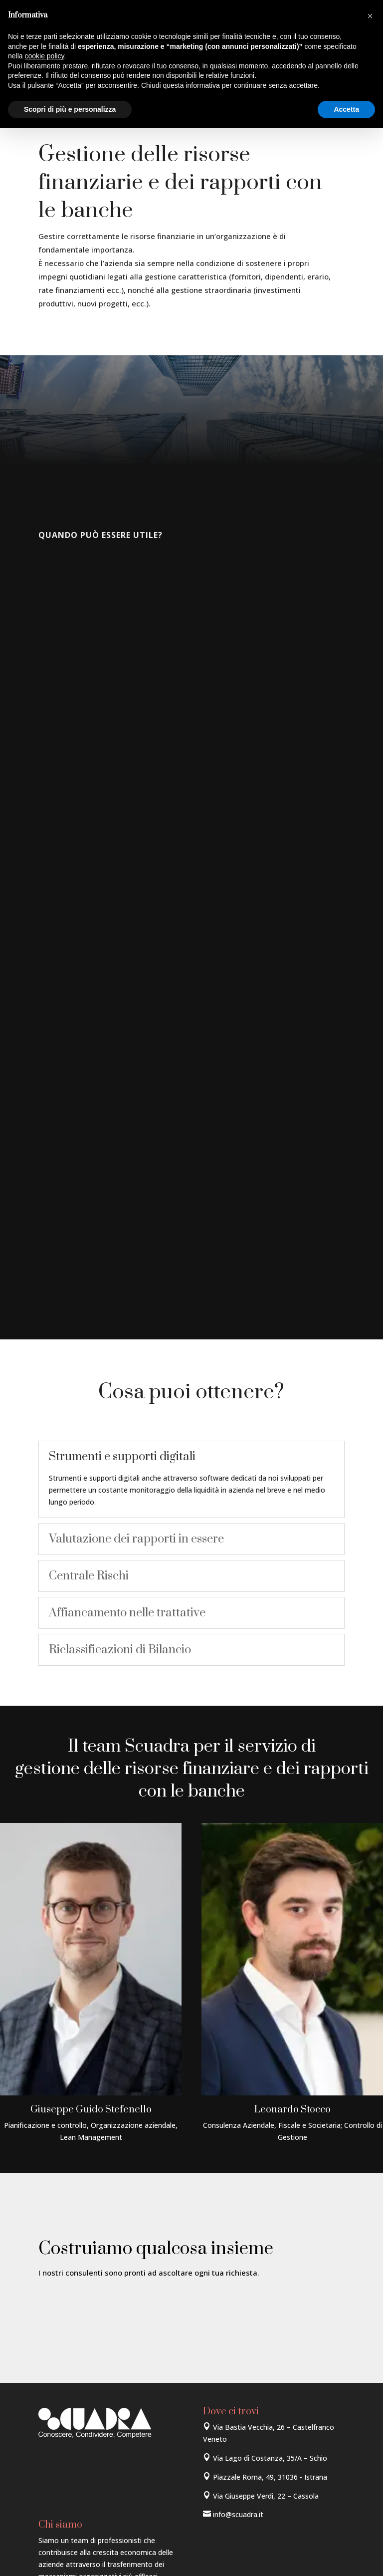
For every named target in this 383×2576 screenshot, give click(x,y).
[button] (370, 16)
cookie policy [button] (44, 56)
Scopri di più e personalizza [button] (70, 109)
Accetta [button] (346, 109)
